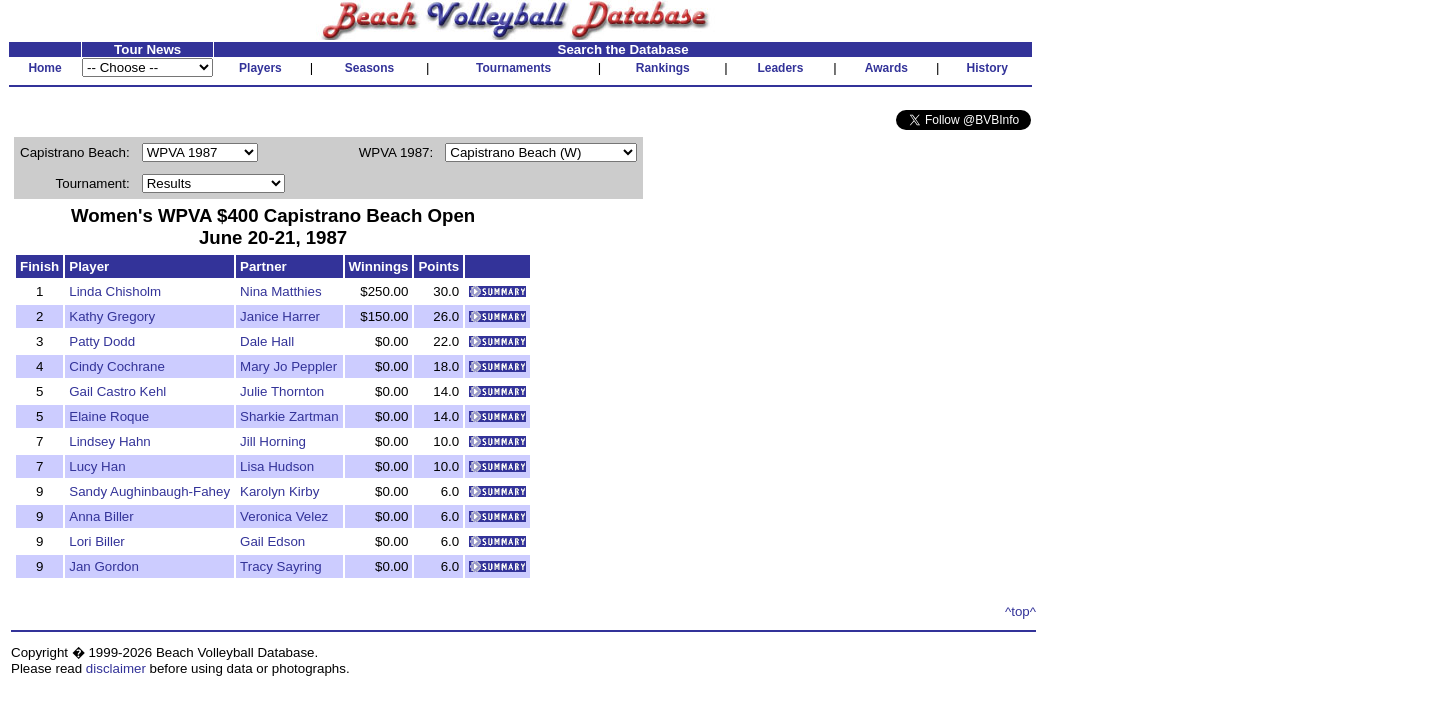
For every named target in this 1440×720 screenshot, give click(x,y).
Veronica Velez (284, 516)
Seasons (369, 68)
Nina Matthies (281, 291)
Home (44, 68)
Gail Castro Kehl (117, 391)
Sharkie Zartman (289, 416)
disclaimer (116, 668)
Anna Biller (101, 516)
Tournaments (513, 68)
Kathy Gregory (112, 316)
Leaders (780, 68)
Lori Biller (97, 541)
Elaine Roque (109, 416)
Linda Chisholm (115, 291)
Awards (886, 68)
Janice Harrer (280, 316)
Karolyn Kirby (279, 491)
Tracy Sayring (281, 566)
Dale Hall (267, 341)
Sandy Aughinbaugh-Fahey (149, 491)
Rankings (663, 68)
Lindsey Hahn (110, 441)
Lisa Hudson (277, 466)
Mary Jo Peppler (288, 366)
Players (260, 68)
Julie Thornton (282, 391)
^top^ (1020, 611)
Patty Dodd (102, 341)
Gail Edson (272, 541)
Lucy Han (97, 466)
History (987, 68)
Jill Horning (273, 441)
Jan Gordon (104, 566)
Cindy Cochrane (117, 366)
